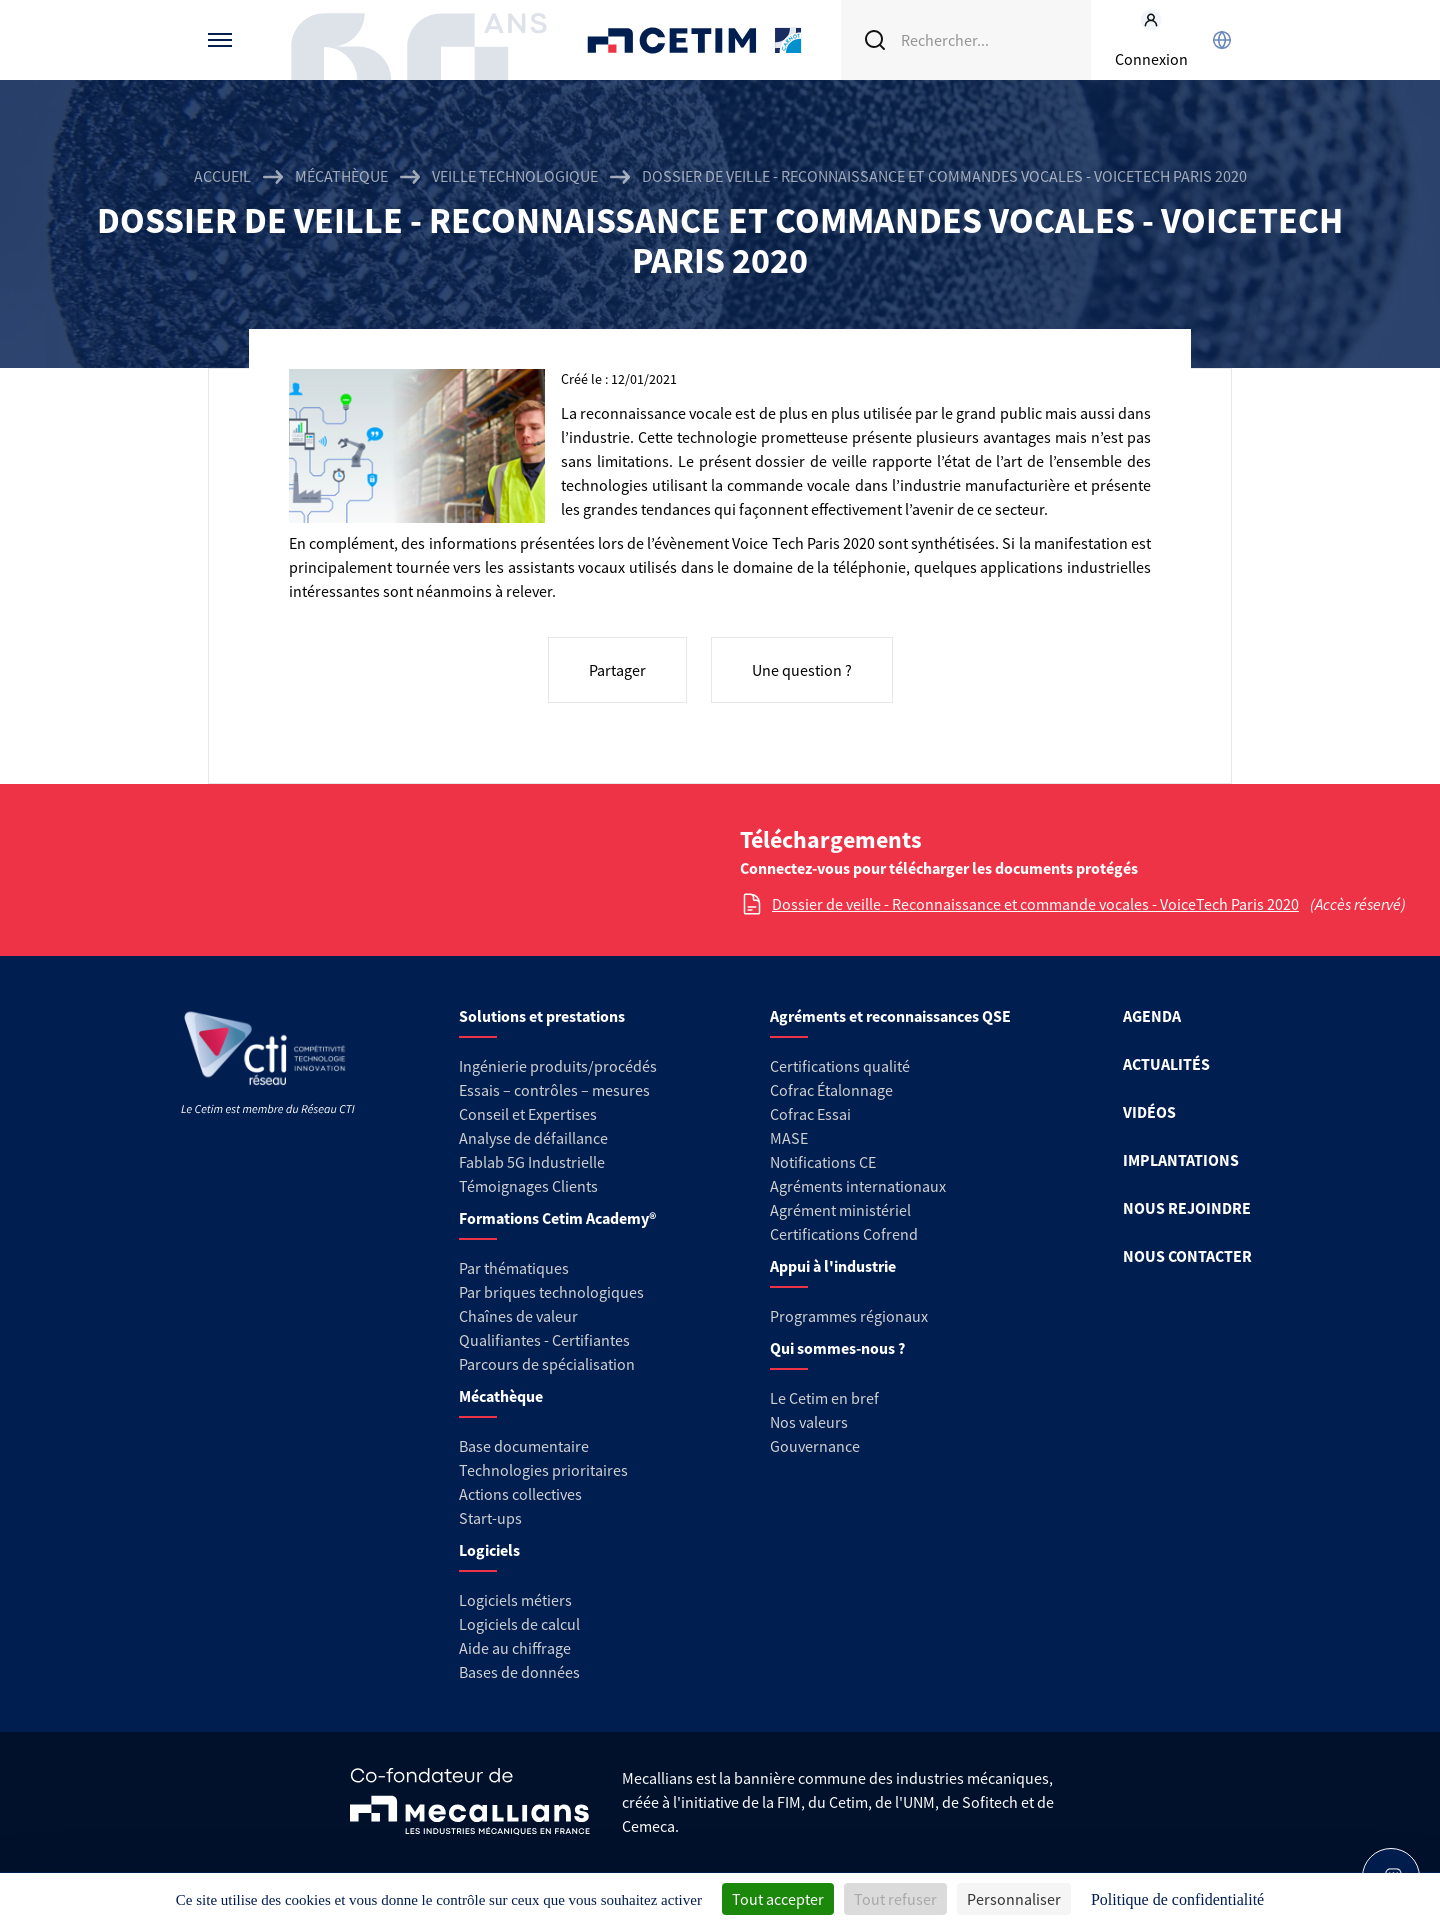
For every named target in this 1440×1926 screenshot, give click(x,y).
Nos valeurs (809, 1422)
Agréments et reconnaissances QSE (890, 1016)
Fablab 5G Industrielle (532, 1162)
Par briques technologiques (551, 1292)
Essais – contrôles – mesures (554, 1090)
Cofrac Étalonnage (831, 1090)
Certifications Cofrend (844, 1234)
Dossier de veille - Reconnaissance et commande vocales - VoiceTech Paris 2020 (1035, 904)
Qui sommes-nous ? (837, 1348)
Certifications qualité (840, 1066)
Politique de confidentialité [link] (1177, 1899)
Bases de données (519, 1672)
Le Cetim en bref (824, 1398)
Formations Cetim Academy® (557, 1218)
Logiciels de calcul (519, 1624)
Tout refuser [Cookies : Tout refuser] (895, 1899)
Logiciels (489, 1550)
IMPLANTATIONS (1181, 1160)
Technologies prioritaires (543, 1470)
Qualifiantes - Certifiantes (544, 1340)
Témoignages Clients (528, 1186)
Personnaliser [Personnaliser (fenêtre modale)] (1014, 1899)
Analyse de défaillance (533, 1138)
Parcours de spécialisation (547, 1364)
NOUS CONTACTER (1187, 1256)
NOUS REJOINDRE (1187, 1208)
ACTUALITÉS (1166, 1064)
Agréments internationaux (858, 1186)
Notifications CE (823, 1162)
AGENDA (1152, 1016)
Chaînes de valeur (518, 1316)
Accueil (222, 176)
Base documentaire (524, 1446)
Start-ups (490, 1518)
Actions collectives (520, 1494)
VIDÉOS (1149, 1112)
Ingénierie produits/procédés (558, 1066)
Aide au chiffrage (515, 1648)
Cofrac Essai (810, 1114)
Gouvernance (815, 1446)
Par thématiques (514, 1268)
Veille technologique (515, 176)
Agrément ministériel (840, 1210)
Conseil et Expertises (528, 1114)
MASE (789, 1138)
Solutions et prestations (542, 1016)
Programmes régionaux (849, 1316)
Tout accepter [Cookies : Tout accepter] (778, 1899)
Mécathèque (341, 176)
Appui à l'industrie (833, 1266)
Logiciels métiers (515, 1600)
